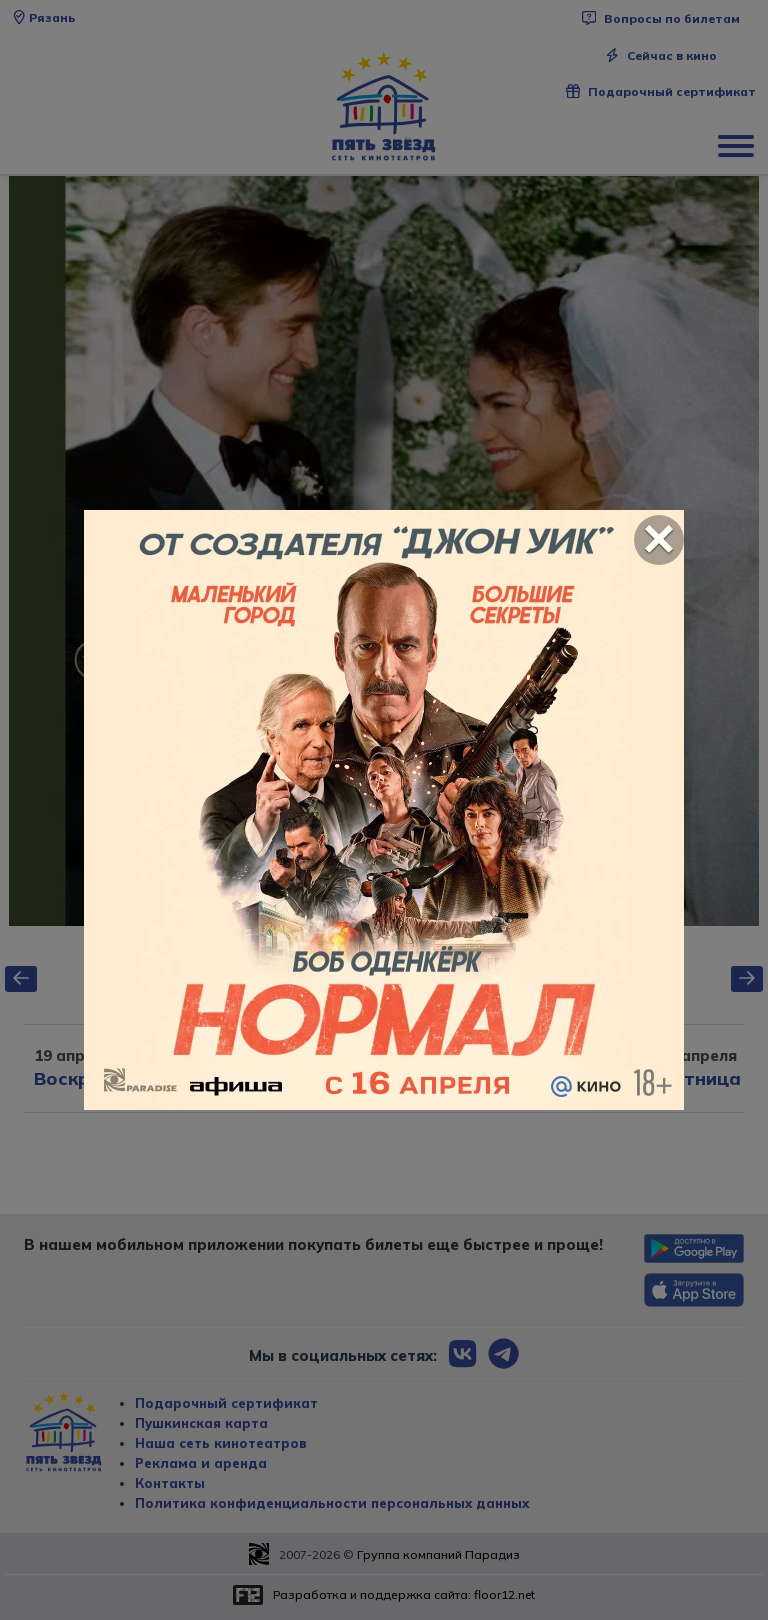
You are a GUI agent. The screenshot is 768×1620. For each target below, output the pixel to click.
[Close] (659, 540)
